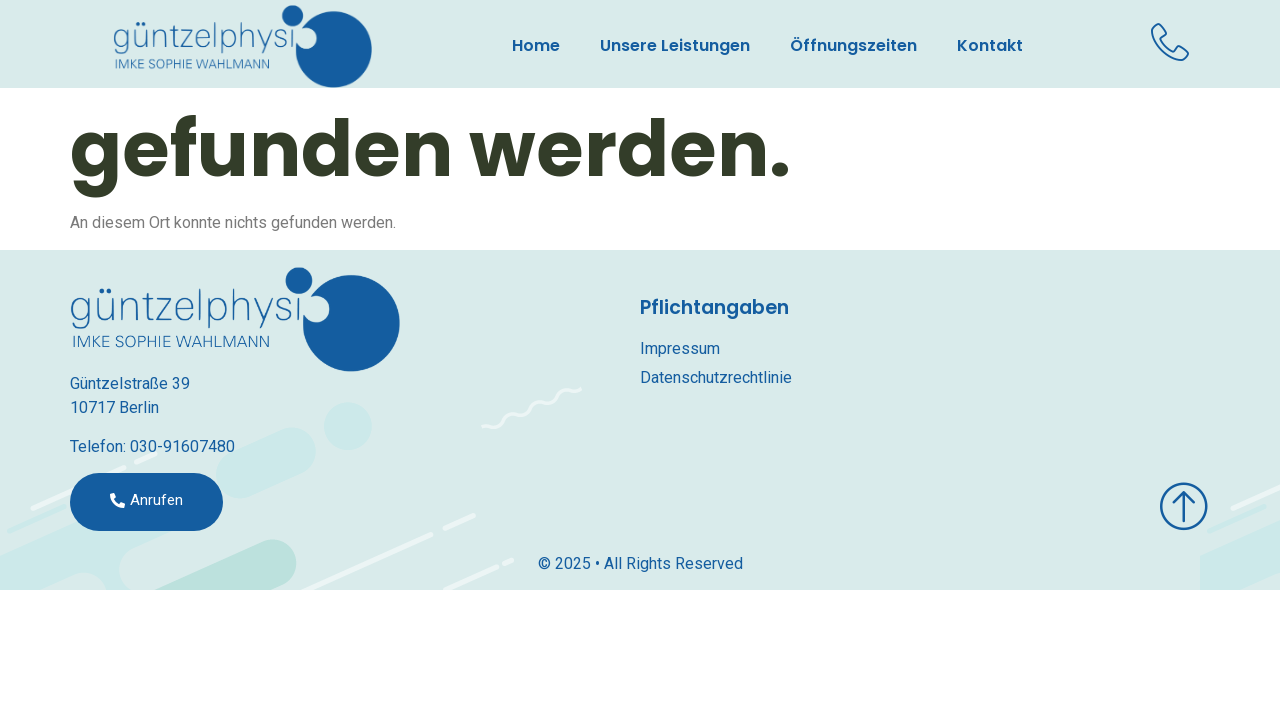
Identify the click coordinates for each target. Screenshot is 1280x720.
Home (536, 45)
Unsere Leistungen (675, 45)
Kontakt (990, 45)
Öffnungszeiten (853, 45)
